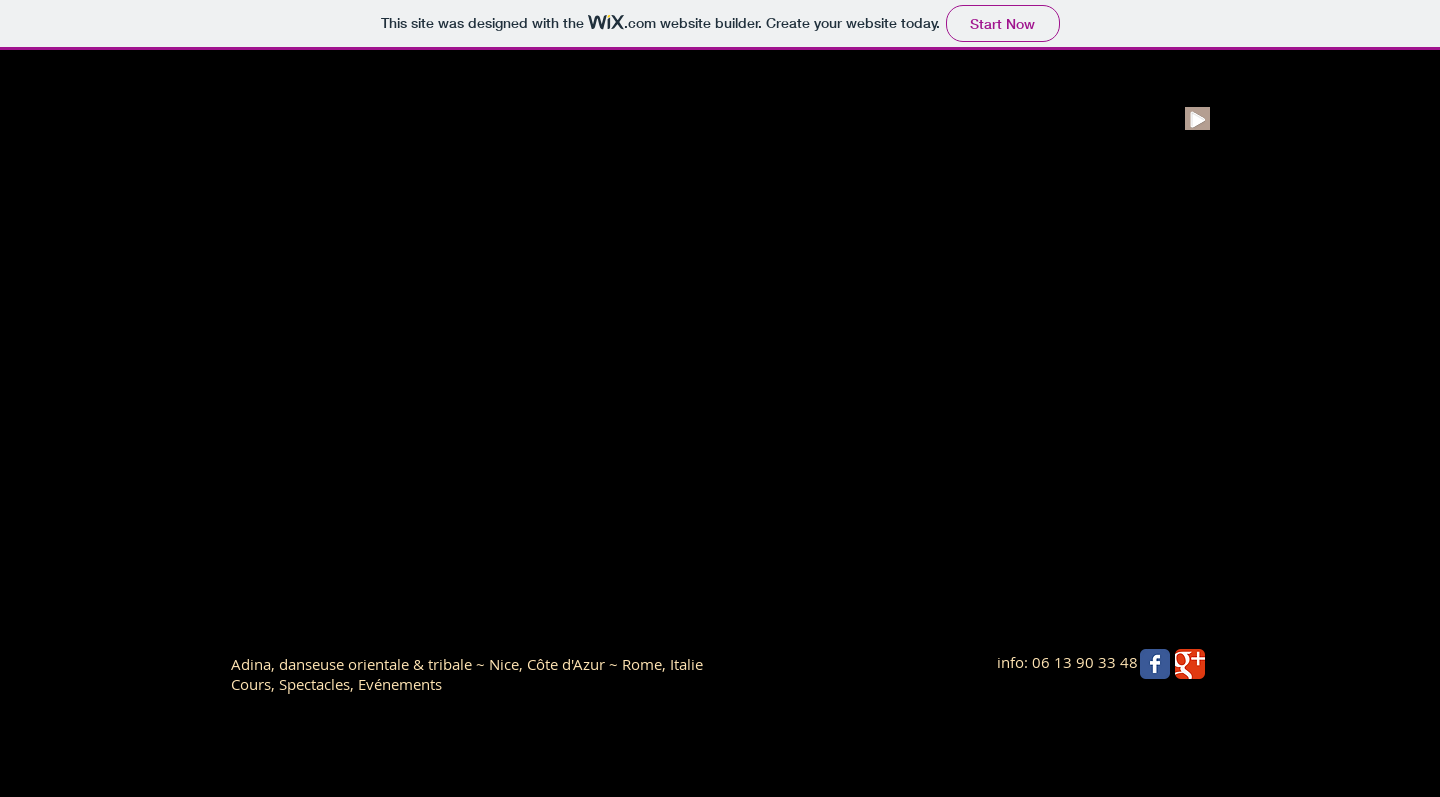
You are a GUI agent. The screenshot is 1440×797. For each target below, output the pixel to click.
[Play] (1197, 118)
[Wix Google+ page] (1190, 664)
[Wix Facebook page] (1155, 664)
